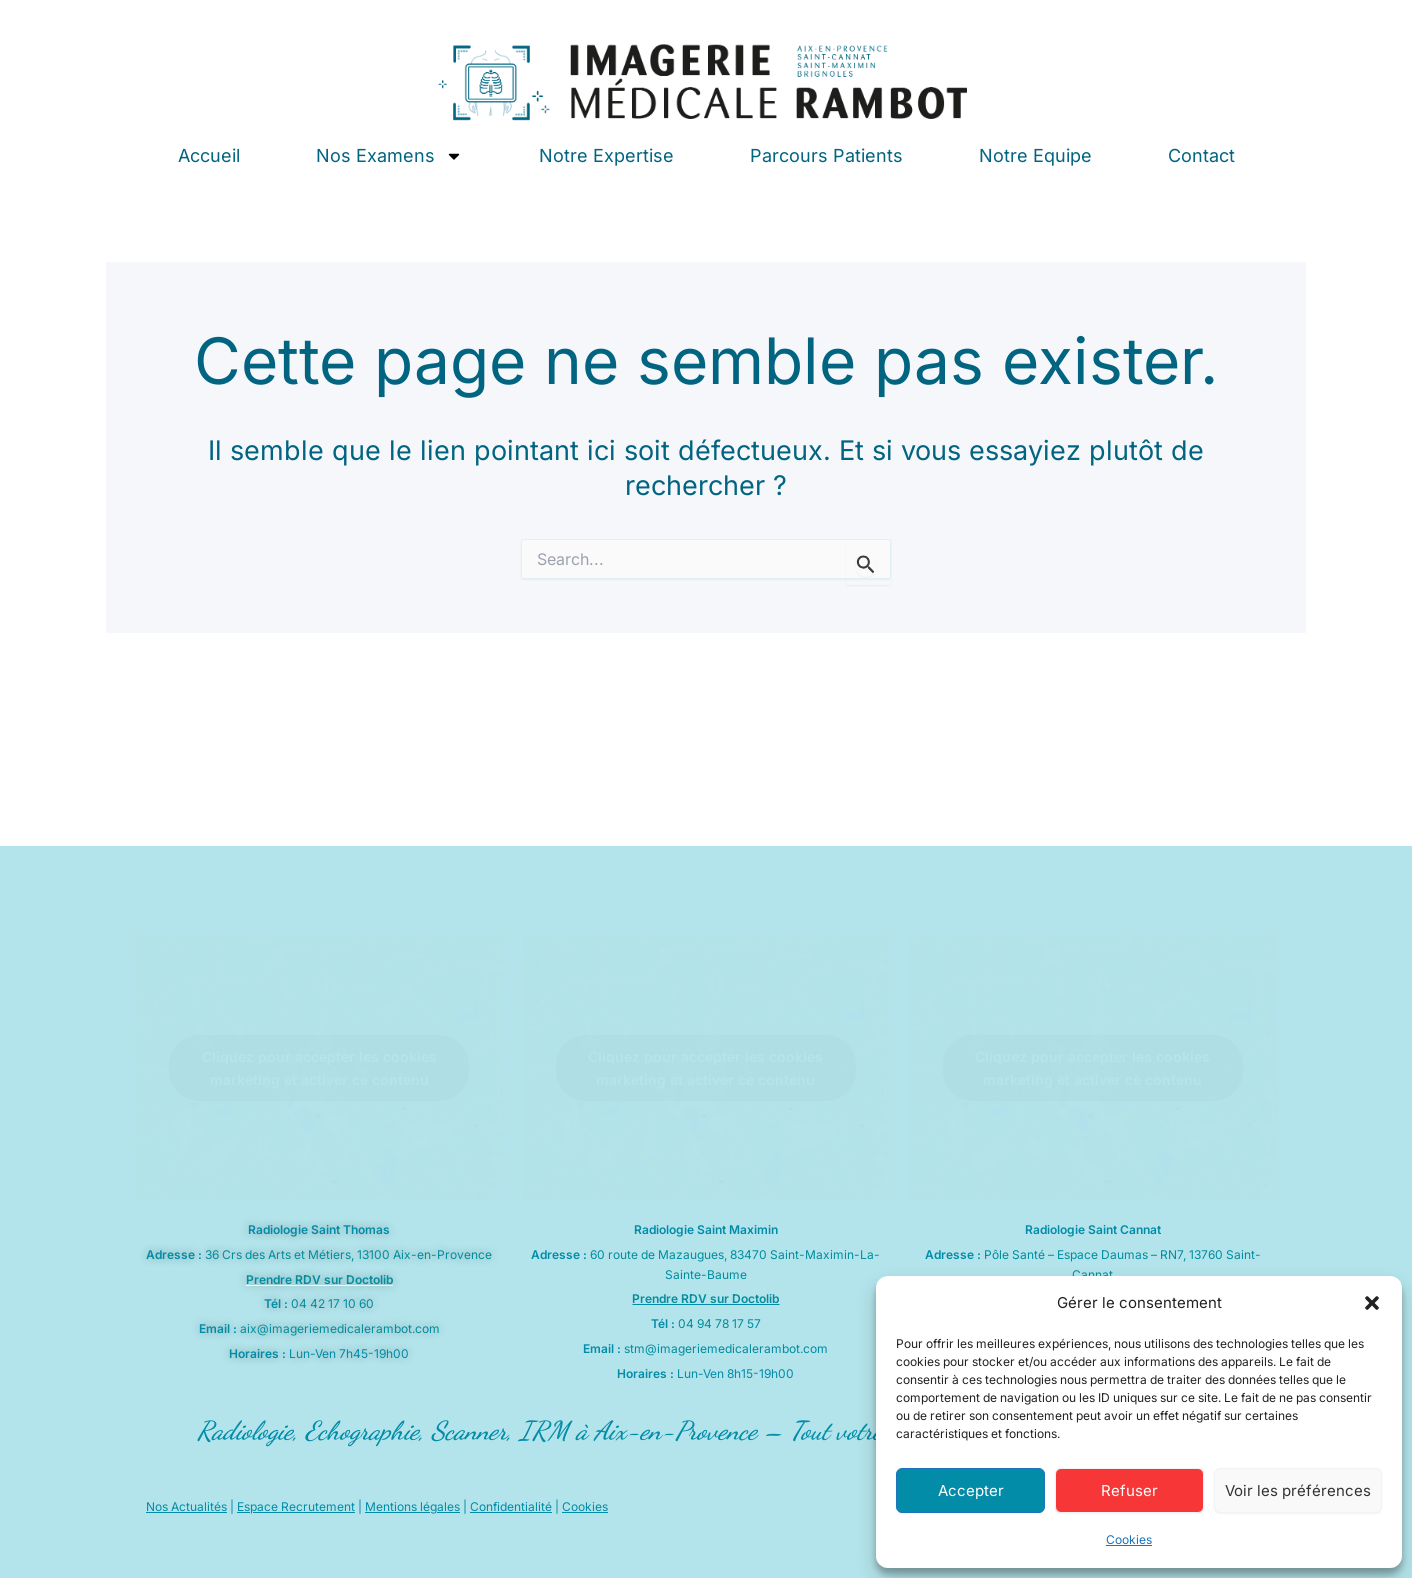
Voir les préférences (1298, 1490)
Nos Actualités (186, 1506)
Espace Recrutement (296, 1506)
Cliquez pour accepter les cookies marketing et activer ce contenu (319, 1068)
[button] (1372, 1303)
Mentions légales (412, 1506)
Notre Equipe (1035, 155)
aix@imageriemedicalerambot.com (340, 1328)
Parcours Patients (826, 155)
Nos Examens (389, 156)
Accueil (209, 155)
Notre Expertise (606, 155)
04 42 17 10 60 (332, 1303)
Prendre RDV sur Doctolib (319, 1279)
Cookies (1129, 1539)
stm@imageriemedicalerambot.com (726, 1348)
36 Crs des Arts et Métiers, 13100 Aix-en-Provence (348, 1254)
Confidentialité (511, 1506)
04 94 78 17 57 (719, 1323)
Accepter (971, 1490)
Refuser (1129, 1490)
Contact (1201, 155)
